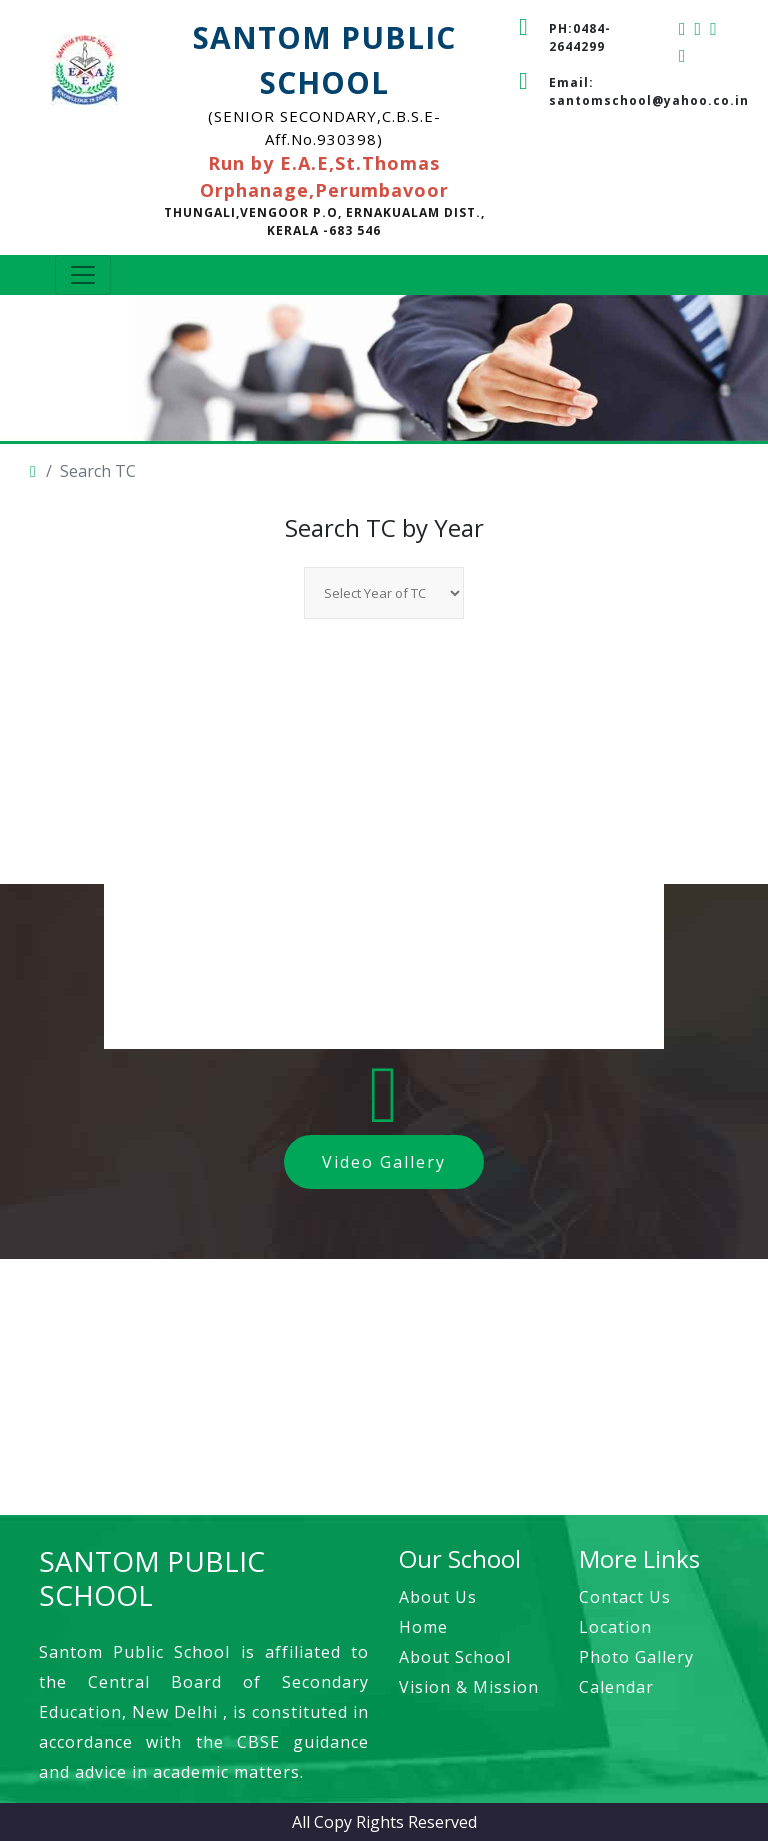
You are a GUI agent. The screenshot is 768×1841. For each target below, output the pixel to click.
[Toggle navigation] (83, 275)
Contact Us (625, 1597)
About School (455, 1657)
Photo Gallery (636, 1657)
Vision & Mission (469, 1687)
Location (615, 1627)
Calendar (616, 1687)
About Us (438, 1597)
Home (423, 1627)
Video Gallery (384, 1162)
